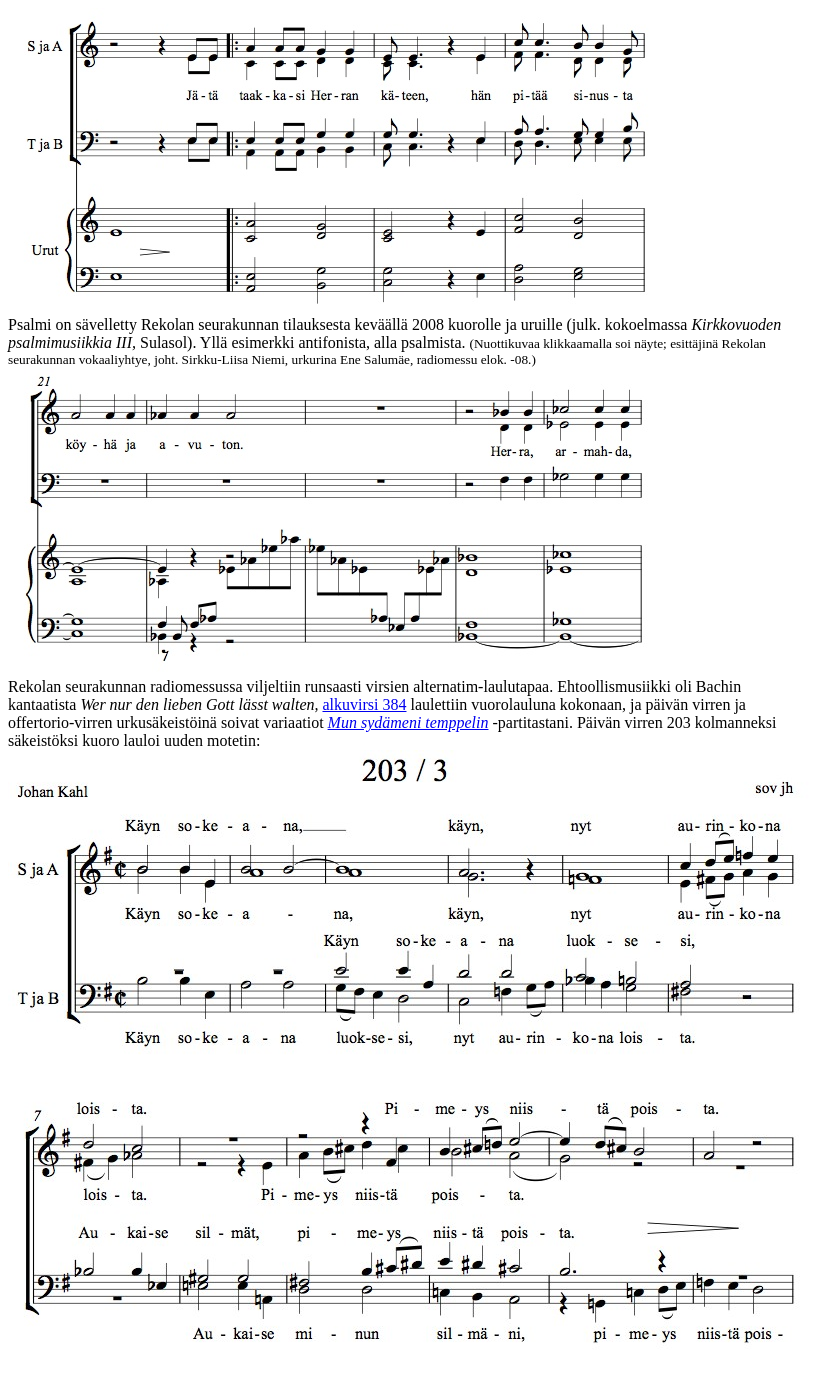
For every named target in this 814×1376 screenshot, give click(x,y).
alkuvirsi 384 (364, 704)
